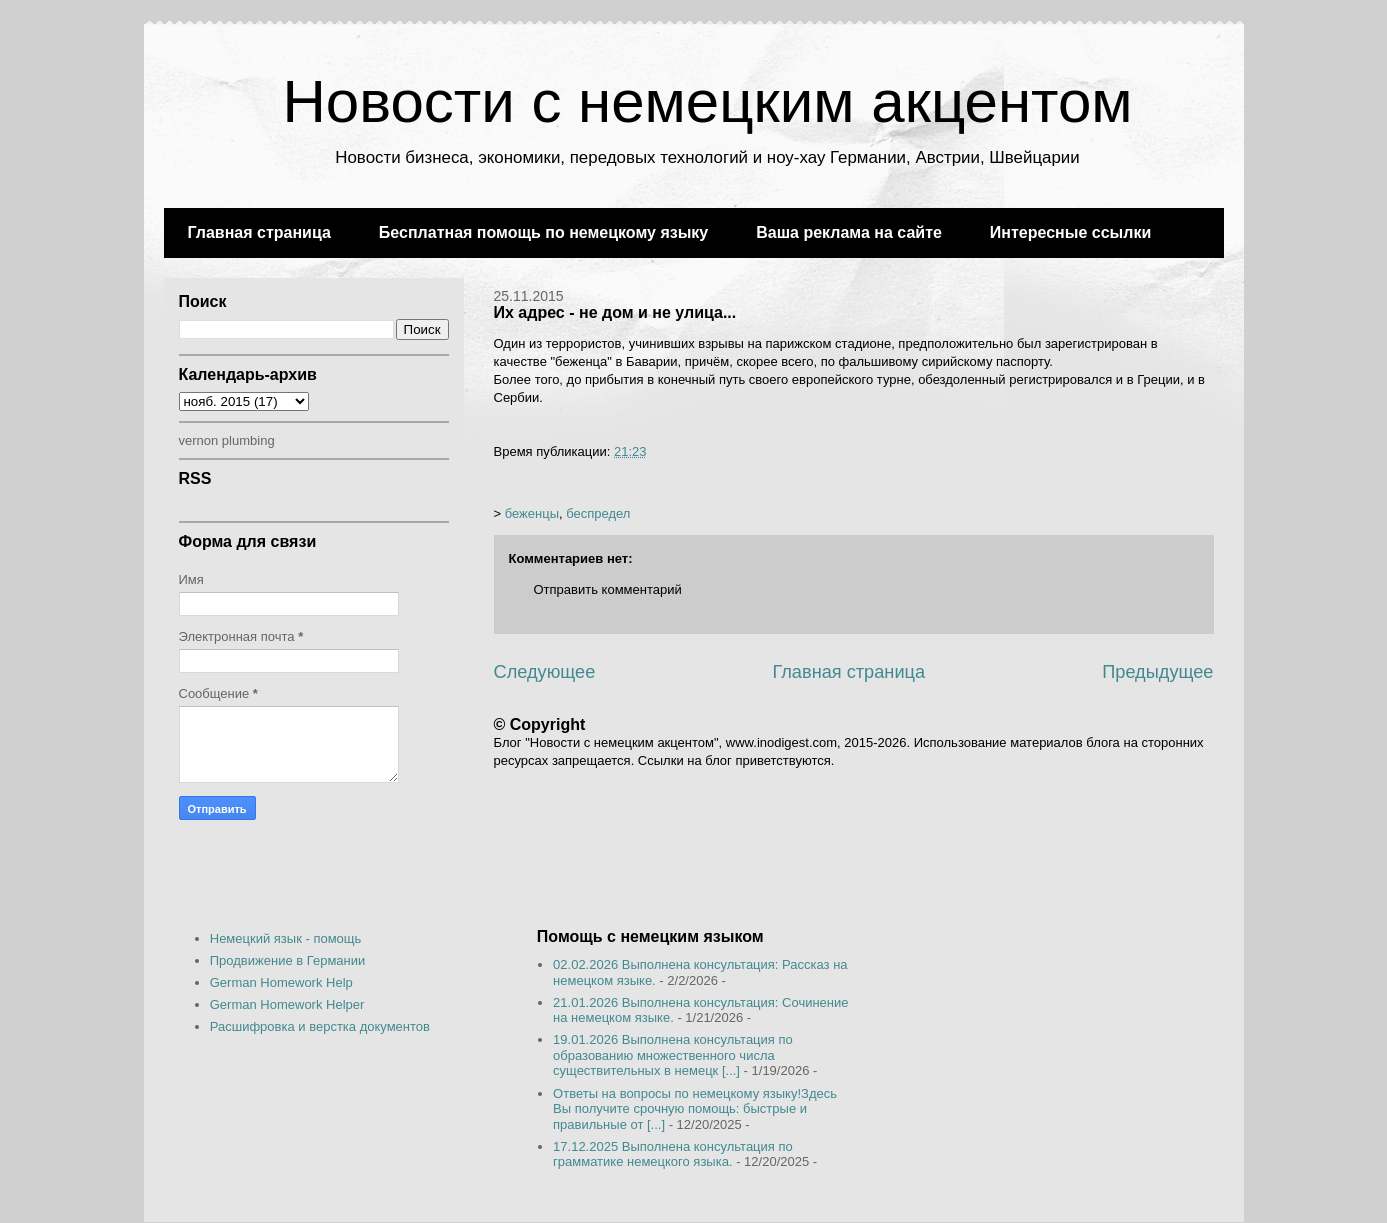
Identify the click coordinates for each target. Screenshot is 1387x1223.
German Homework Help (281, 982)
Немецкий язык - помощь (286, 938)
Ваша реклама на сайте (849, 232)
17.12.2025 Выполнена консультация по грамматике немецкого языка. (673, 1154)
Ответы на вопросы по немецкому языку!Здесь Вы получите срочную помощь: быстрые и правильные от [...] (695, 1109)
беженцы (532, 513)
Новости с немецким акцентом (707, 101)
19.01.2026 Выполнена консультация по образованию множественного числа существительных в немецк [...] (673, 1055)
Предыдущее (1157, 672)
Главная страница (259, 232)
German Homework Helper (287, 1004)
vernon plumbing (227, 440)
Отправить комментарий (608, 589)
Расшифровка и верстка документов (320, 1026)
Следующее (545, 672)
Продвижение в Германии (288, 960)
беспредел (598, 513)
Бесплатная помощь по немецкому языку (543, 232)
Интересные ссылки (1070, 232)
